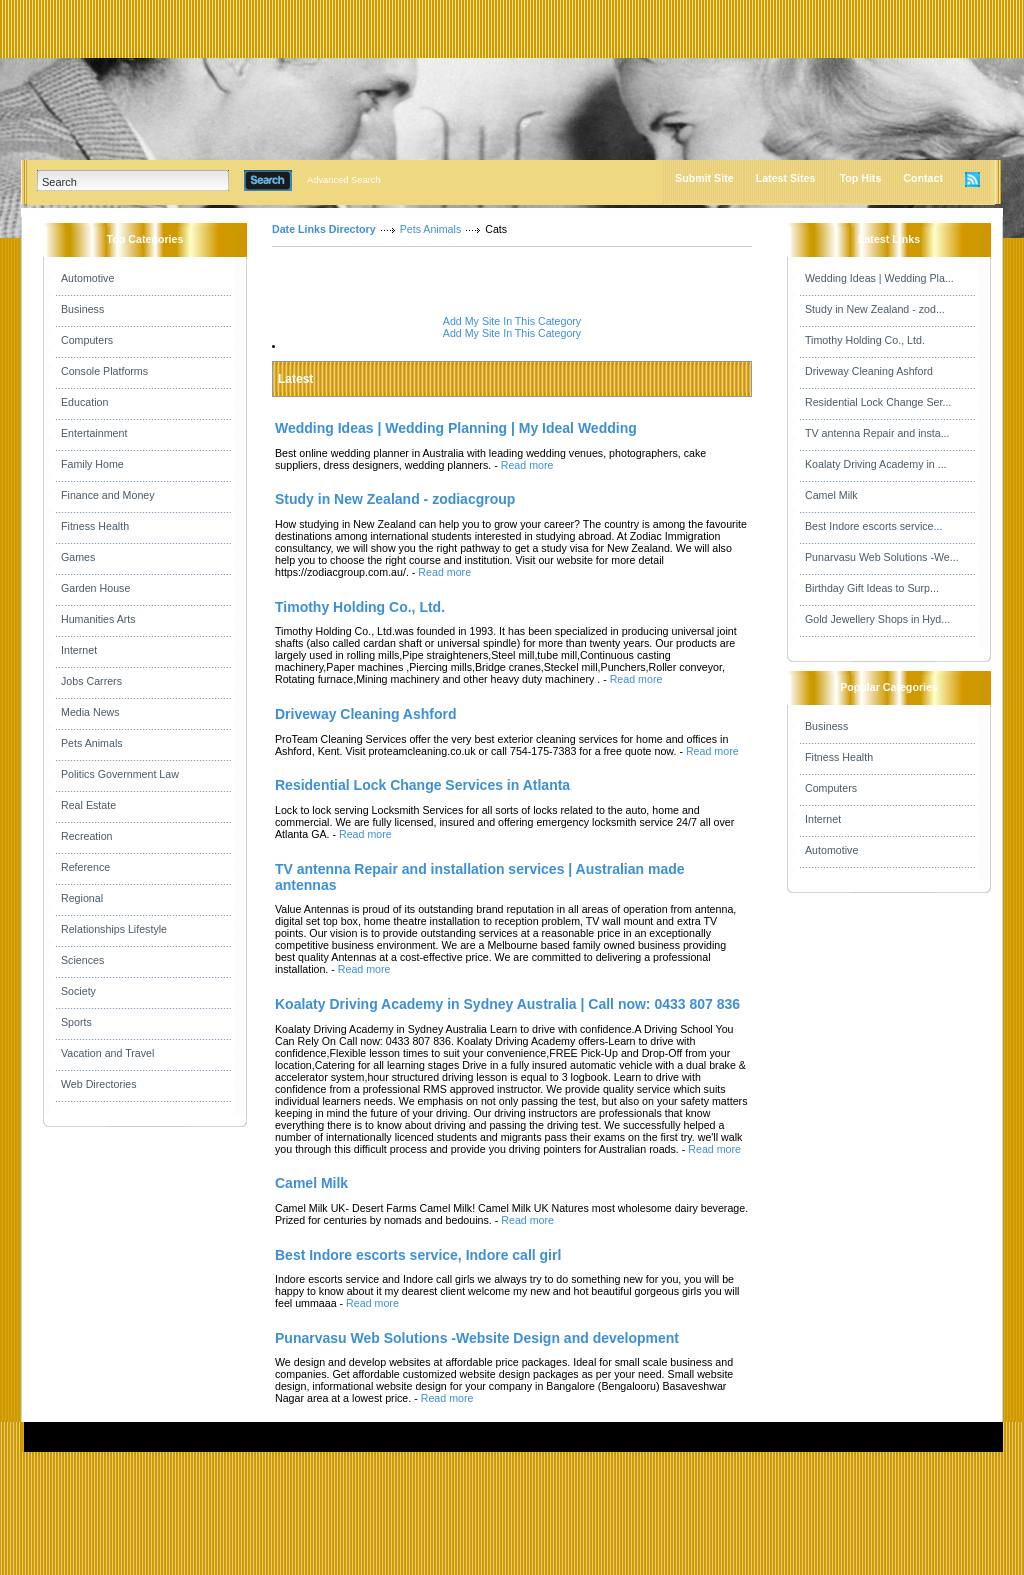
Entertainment (94, 433)
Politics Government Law (120, 774)
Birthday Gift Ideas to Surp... (872, 588)
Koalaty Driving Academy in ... (876, 464)
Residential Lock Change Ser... (878, 402)
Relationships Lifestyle (114, 929)
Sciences (82, 960)
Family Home (92, 464)
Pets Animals (92, 743)
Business (82, 309)
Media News (90, 712)
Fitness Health (95, 526)
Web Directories (99, 1084)
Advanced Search (344, 180)
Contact (923, 178)
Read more (527, 465)
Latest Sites (786, 178)
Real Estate (88, 805)
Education (84, 402)
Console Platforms (104, 371)
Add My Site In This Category (512, 321)
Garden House (95, 588)
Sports (76, 1022)
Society (78, 991)
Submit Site (704, 178)
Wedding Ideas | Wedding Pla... (879, 278)
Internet (79, 650)
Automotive (87, 278)
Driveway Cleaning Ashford (869, 371)
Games (78, 557)
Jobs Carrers (91, 681)
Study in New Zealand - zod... (875, 309)
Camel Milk (831, 495)
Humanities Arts (98, 619)
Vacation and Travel (107, 1053)
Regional (82, 898)
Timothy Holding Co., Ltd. (865, 340)
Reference (85, 867)
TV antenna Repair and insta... (877, 433)
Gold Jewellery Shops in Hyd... (877, 619)
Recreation (87, 836)
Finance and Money (108, 495)
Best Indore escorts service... (873, 526)
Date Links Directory (324, 229)
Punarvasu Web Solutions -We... (882, 557)
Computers (87, 340)
